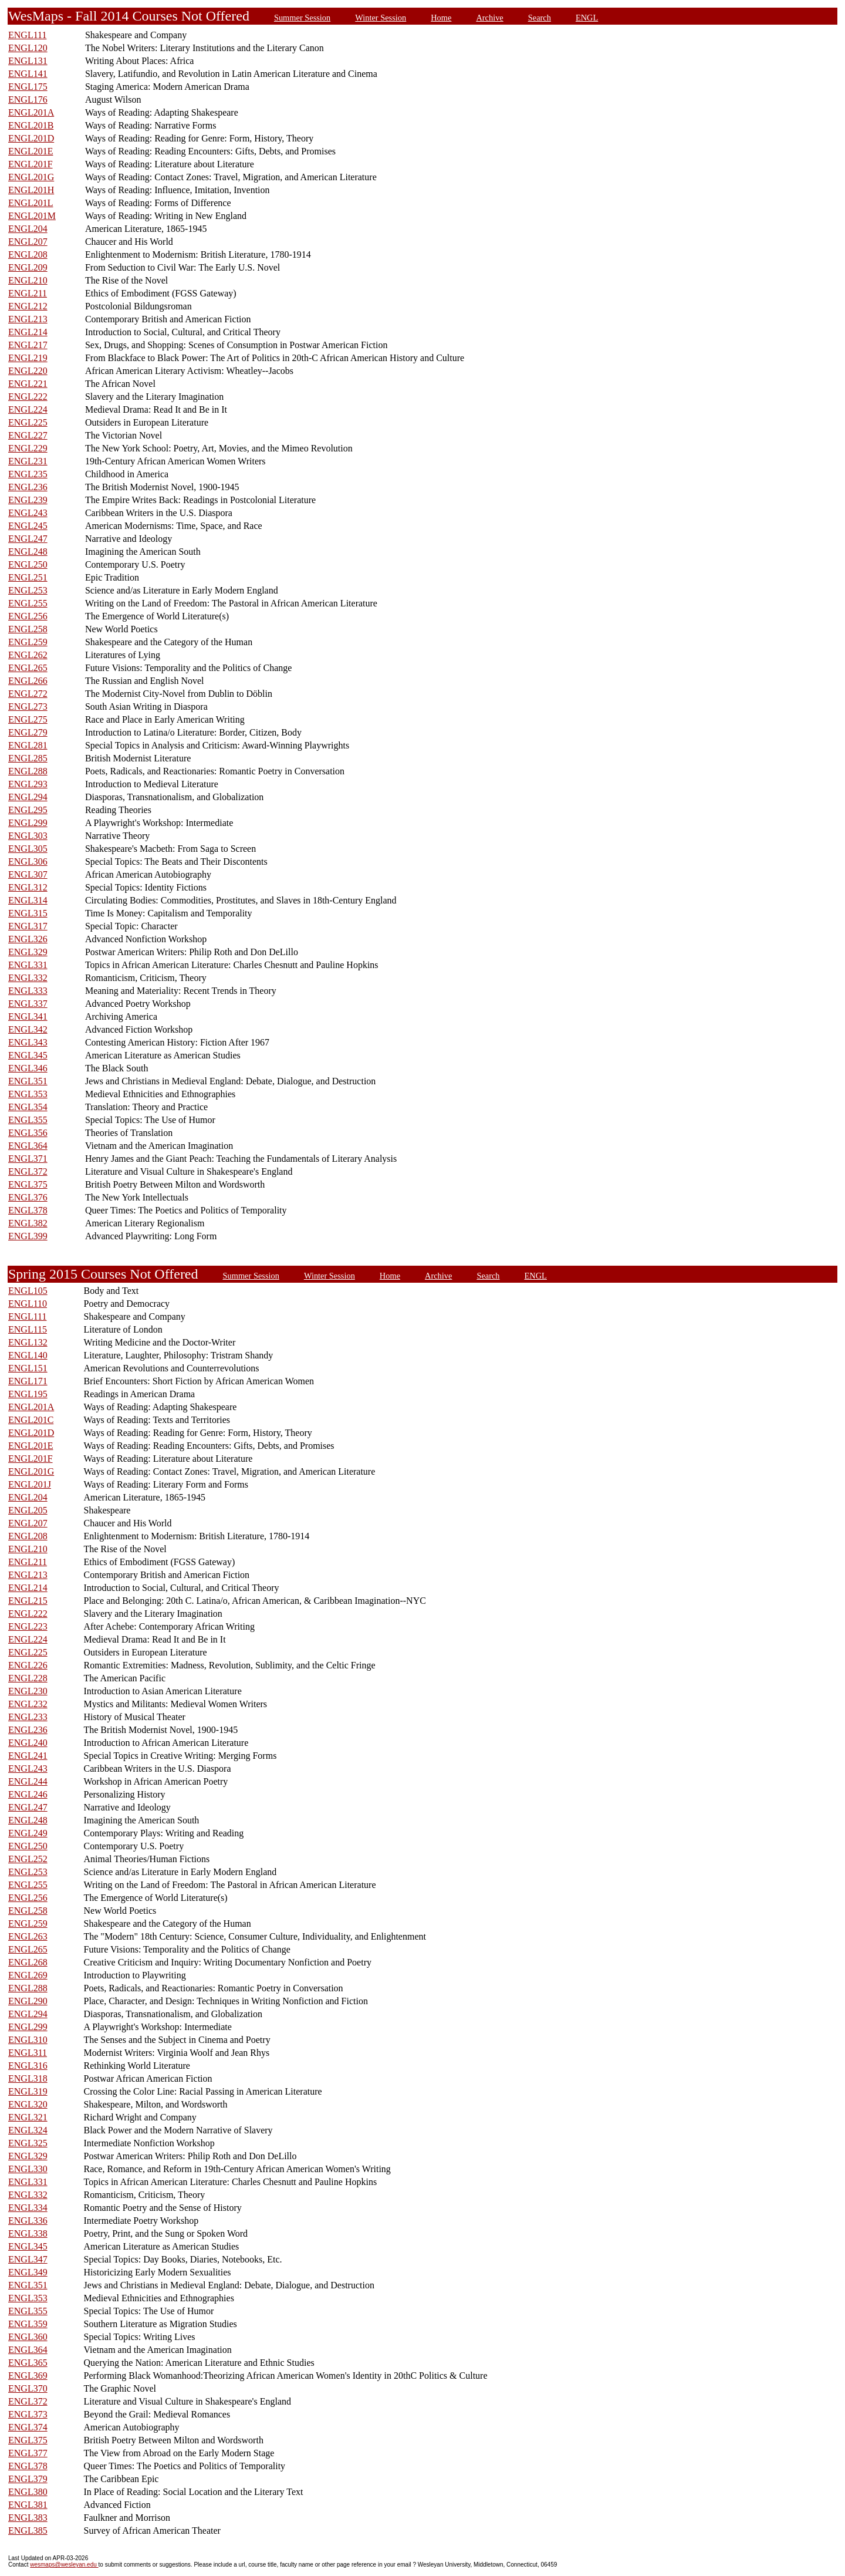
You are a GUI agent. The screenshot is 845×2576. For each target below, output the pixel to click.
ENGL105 (28, 1291)
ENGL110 (27, 1304)
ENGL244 (28, 1781)
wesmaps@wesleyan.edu (64, 2564)
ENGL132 (28, 1342)
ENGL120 (28, 48)
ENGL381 (28, 2505)
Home (441, 17)
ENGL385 (28, 2530)
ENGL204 (28, 229)
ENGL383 (28, 2518)
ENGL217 (28, 345)
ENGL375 (28, 1184)
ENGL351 (28, 1081)
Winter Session (380, 17)
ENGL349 (28, 2272)
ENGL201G (31, 177)
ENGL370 (28, 2388)
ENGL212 (28, 306)
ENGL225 (28, 422)
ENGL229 (28, 448)
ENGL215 (28, 1601)
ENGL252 (28, 1859)
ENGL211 (27, 293)
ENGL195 (28, 1394)
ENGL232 (28, 1704)
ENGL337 (28, 1004)
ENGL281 (28, 745)
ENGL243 (28, 513)
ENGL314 (28, 900)
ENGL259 (28, 642)
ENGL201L (30, 203)
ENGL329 (28, 952)
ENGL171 (28, 1381)
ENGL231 (28, 461)
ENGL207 (28, 242)
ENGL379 (28, 2479)
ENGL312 (28, 887)
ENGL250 (28, 564)
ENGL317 (28, 926)
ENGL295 (28, 810)
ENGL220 (28, 371)
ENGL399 (28, 1236)
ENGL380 (28, 2492)
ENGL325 (28, 2143)
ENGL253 (28, 590)
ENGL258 (28, 629)
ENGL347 (28, 2259)
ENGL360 (28, 2337)
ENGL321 (28, 2117)
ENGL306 (28, 861)
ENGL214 (28, 332)
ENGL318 (28, 2078)
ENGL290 (28, 2001)
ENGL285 (28, 758)
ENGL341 (28, 1016)
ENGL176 (28, 99)
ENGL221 (28, 384)
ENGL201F (30, 164)
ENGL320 (28, 2104)
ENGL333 (28, 991)
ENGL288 (28, 771)
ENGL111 (27, 35)
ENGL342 (28, 1029)
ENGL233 (28, 1717)
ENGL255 (28, 603)
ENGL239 (28, 500)
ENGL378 (28, 1210)
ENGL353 (28, 1094)
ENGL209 (28, 267)
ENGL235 (28, 474)
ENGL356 (28, 1133)
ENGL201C (30, 1420)
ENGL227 (28, 435)
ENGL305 (28, 849)
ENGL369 (28, 2376)
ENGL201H (31, 190)
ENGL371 (28, 1159)
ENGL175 (28, 87)
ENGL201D (31, 138)
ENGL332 (28, 978)
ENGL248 (28, 552)
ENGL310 (28, 2040)
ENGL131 (28, 61)
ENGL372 (28, 1171)
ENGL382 (28, 1223)
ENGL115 (27, 1329)
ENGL (587, 17)
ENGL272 (28, 694)
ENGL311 (27, 2053)
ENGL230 (28, 1691)
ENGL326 (28, 939)
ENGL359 (28, 2324)
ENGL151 (28, 1368)
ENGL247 (28, 539)
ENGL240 (28, 1743)
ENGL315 (28, 913)
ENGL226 (28, 1665)
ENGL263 (28, 1936)
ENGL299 (28, 823)
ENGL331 (28, 965)
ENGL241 (28, 1756)
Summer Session (302, 17)
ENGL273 (28, 707)
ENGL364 (28, 1146)
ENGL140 (28, 1355)
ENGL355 (28, 1120)
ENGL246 (28, 1794)
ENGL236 (28, 487)
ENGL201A (31, 112)
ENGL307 (28, 874)
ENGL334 (28, 2208)
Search (539, 17)
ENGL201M (32, 216)
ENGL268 (28, 1962)
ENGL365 (28, 2363)
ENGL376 (28, 1197)
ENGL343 (28, 1042)
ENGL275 (28, 719)
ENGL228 (28, 1678)
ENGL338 (28, 2233)
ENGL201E (30, 151)
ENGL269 (28, 1975)
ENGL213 (28, 319)
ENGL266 (28, 681)
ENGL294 (28, 797)
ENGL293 (28, 784)
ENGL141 (28, 74)
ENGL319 (28, 2091)
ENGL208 (28, 254)
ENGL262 (28, 655)
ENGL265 (28, 668)
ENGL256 (28, 616)
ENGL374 (28, 2427)
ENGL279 (28, 732)
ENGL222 (28, 397)
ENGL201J (29, 1484)
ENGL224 (28, 409)
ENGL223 (28, 1626)
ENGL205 (28, 1510)
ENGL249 (28, 1833)
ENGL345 (28, 1055)
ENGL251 (28, 577)
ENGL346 (28, 1068)
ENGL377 (28, 2453)
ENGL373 (28, 2414)
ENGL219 (28, 358)
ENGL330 (28, 2169)
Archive (489, 17)
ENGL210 (28, 280)
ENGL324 (28, 2130)
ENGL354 (28, 1107)
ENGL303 (28, 836)
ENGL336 (28, 2221)
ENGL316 (28, 2066)
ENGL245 (28, 526)
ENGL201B (30, 125)
